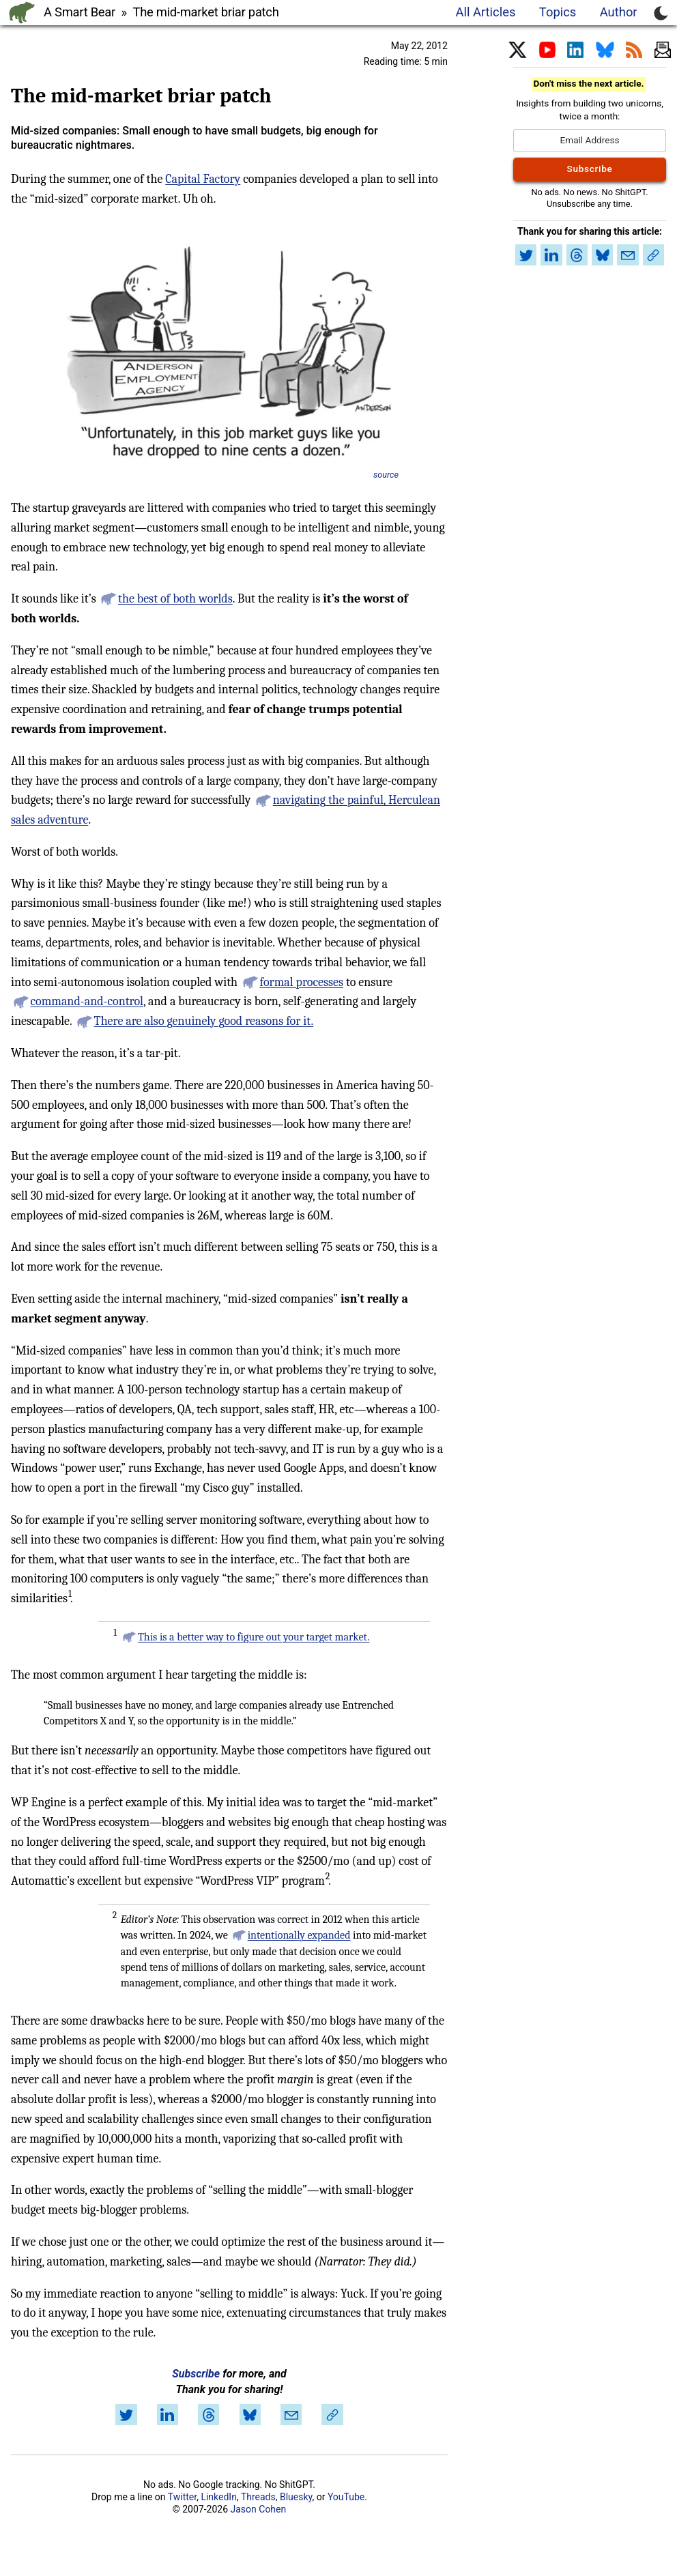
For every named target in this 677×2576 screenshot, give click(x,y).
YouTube (346, 2496)
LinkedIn (219, 2496)
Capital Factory (202, 179)
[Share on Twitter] (126, 2415)
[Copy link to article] (332, 2415)
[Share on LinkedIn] (167, 2415)
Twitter (182, 2496)
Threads (258, 2496)
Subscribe (196, 2373)
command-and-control (86, 1001)
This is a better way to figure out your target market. (253, 1637)
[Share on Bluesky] (249, 2415)
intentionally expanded (299, 1935)
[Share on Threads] (209, 2415)
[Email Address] (589, 140)
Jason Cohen (259, 2509)
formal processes (301, 982)
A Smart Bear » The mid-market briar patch (161, 12)
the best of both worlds (175, 599)
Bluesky (296, 2496)
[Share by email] (291, 2415)
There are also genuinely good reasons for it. (204, 1021)
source (386, 474)
